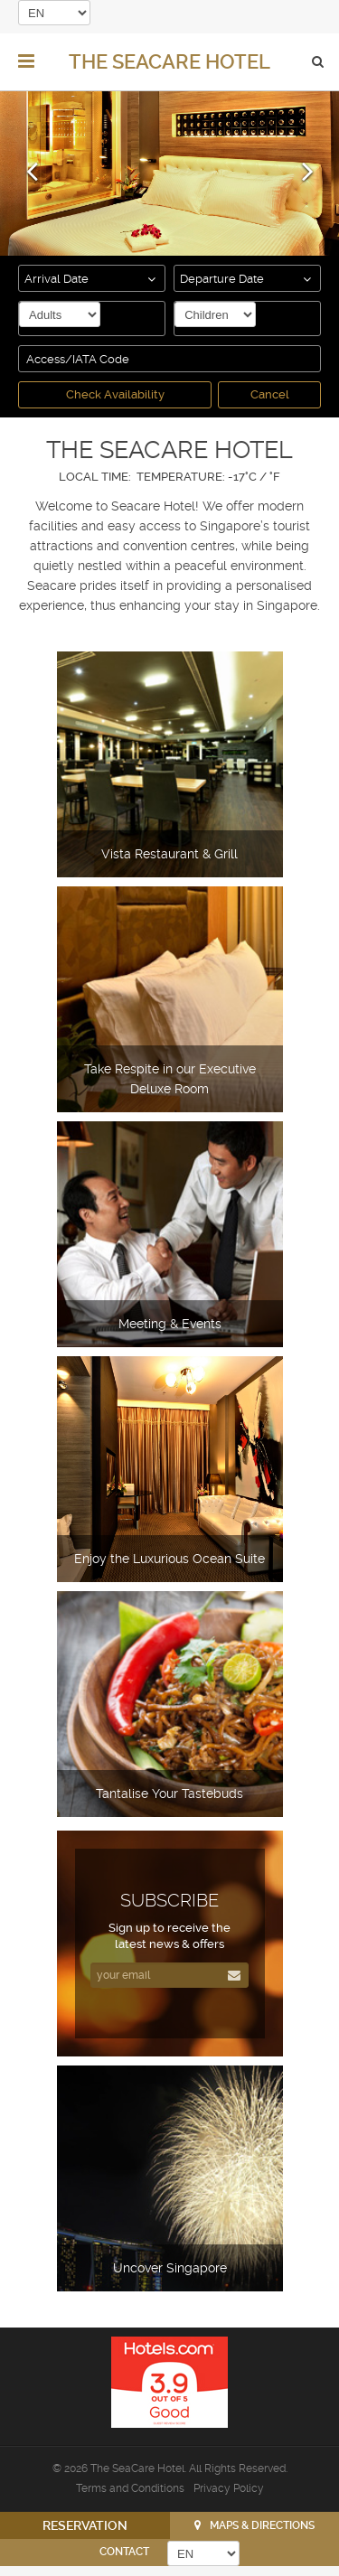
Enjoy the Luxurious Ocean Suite (169, 1558)
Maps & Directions (262, 2525)
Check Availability (115, 394)
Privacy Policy (228, 2488)
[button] (32, 157)
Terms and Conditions (130, 2488)
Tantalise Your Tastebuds (169, 1793)
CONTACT (124, 2551)
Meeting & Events (169, 1323)
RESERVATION (84, 2525)
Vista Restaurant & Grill (169, 854)
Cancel (269, 394)
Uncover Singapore (170, 2268)
